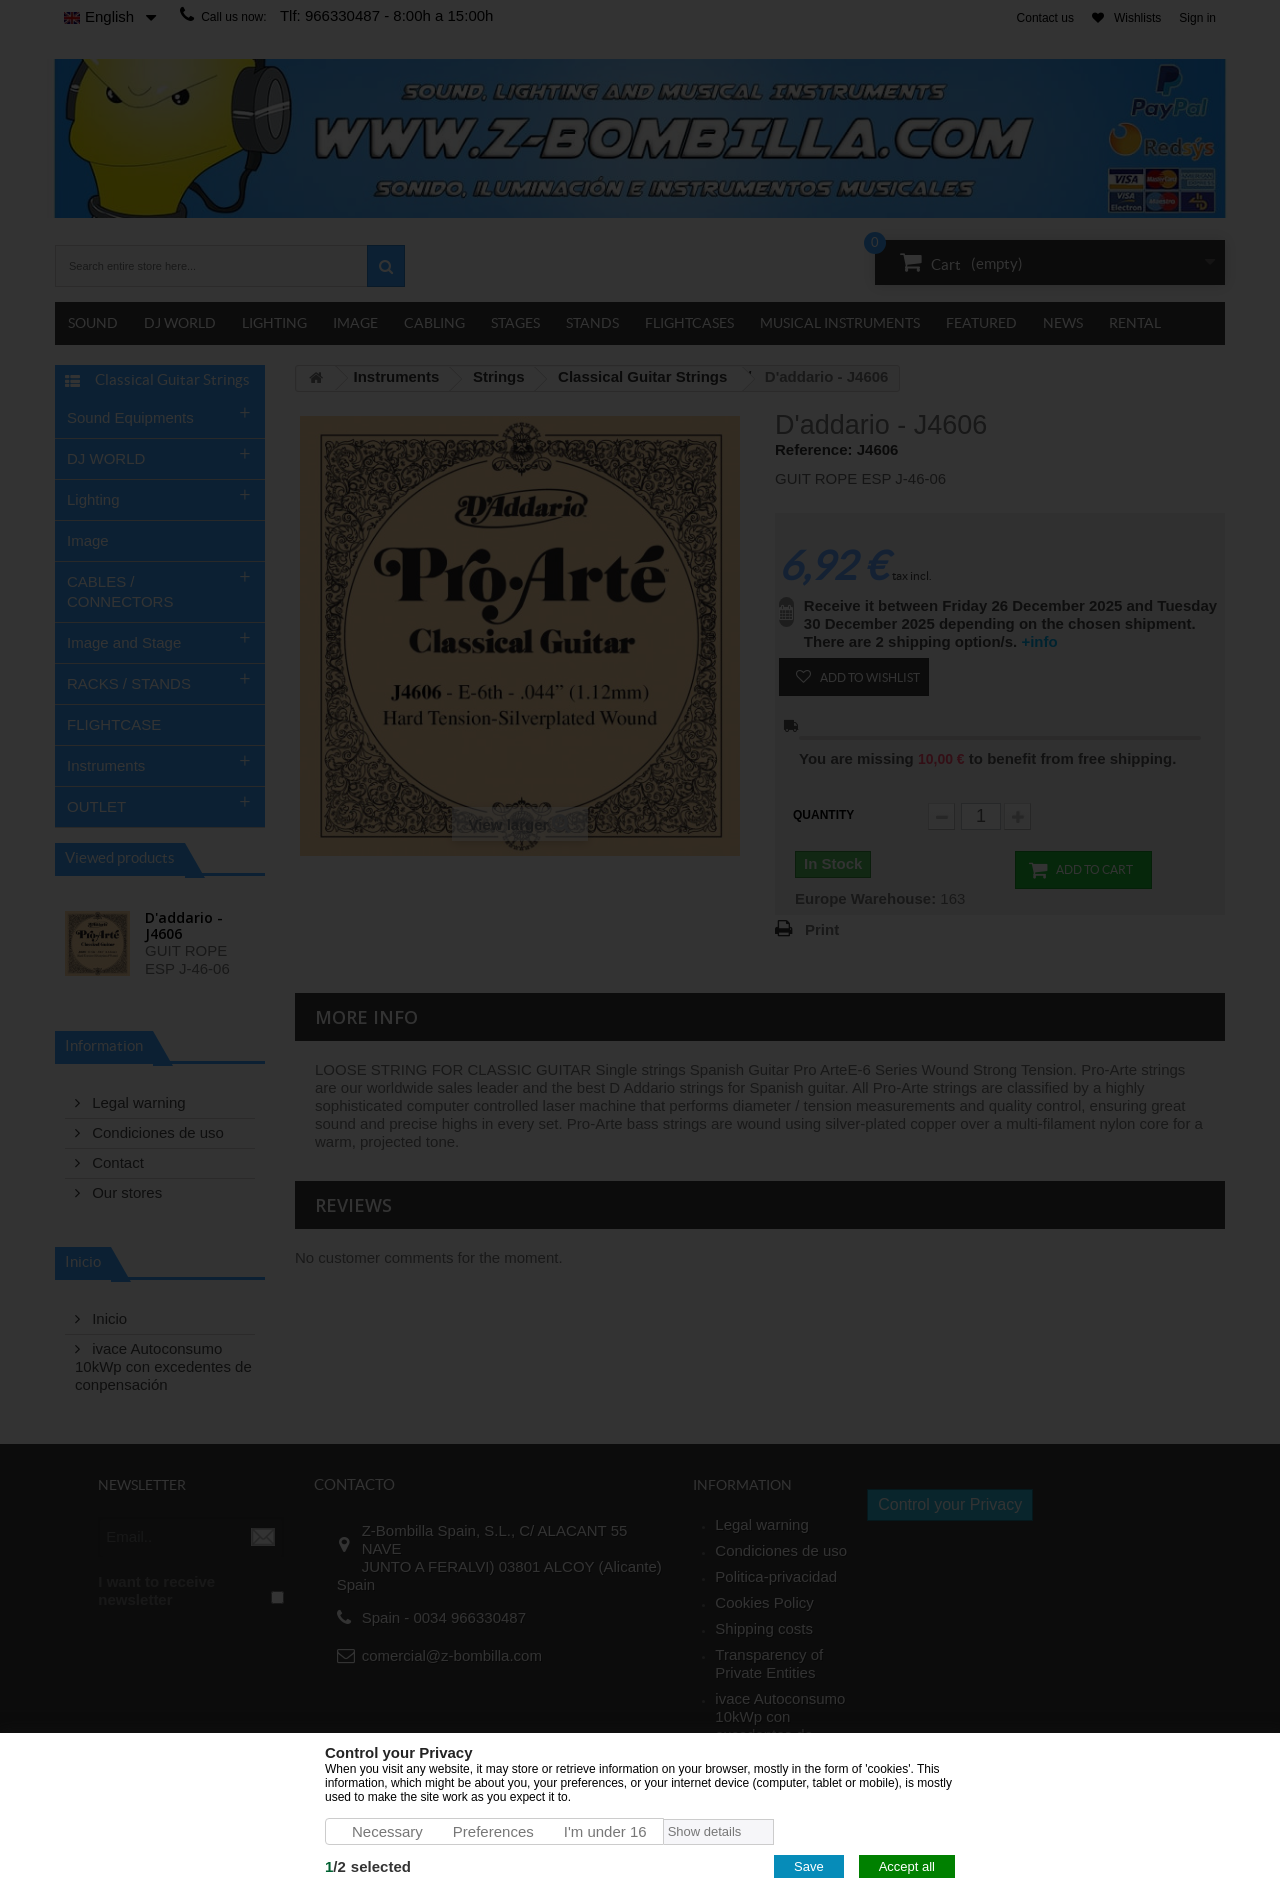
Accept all (907, 1866)
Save (809, 1866)
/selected (368, 1866)
